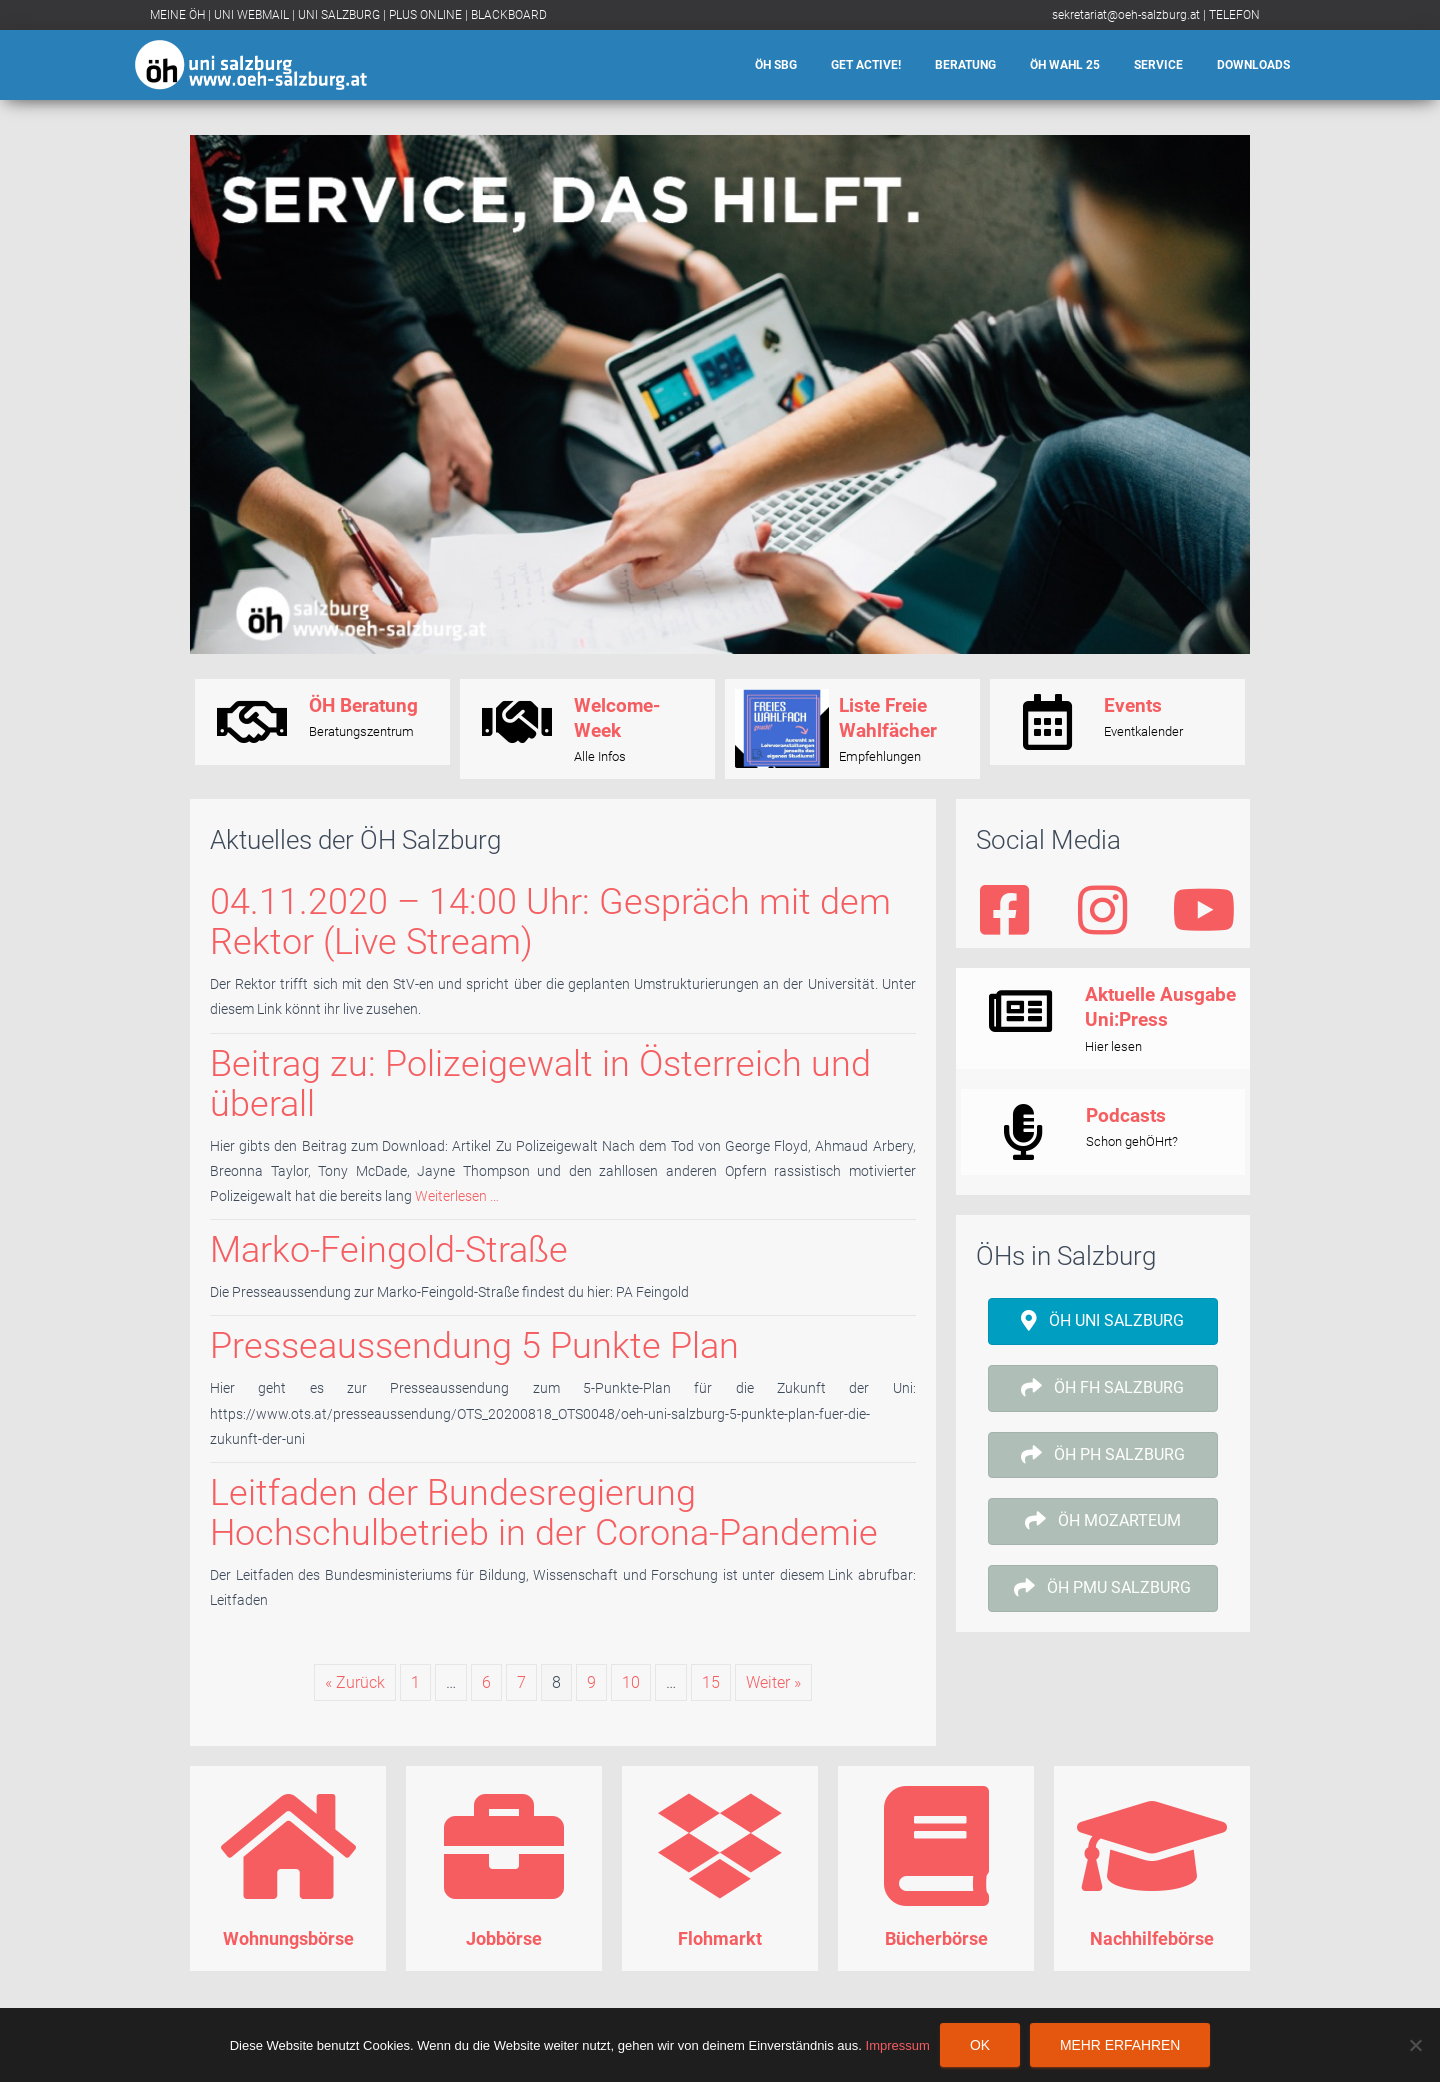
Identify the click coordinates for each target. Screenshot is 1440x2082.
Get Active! (866, 65)
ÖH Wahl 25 (1065, 65)
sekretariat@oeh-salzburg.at (1126, 15)
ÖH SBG (776, 65)
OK (980, 2045)
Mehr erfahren (1120, 2045)
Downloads (1253, 65)
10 (631, 1682)
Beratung (965, 65)
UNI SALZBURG (339, 15)
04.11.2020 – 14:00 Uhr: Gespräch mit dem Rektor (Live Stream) (550, 921)
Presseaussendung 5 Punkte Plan (474, 1345)
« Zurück (355, 1682)
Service (1158, 65)
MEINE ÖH (177, 15)
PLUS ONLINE (425, 15)
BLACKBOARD (509, 15)
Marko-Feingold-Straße (389, 1249)
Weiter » (773, 1682)
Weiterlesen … (455, 1196)
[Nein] (1415, 2045)
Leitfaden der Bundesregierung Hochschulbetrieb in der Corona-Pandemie (544, 1512)
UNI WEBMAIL (251, 15)
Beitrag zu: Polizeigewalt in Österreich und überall (540, 1083)
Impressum (898, 2045)
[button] (1103, 1321)
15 (711, 1682)
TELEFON (1234, 15)
